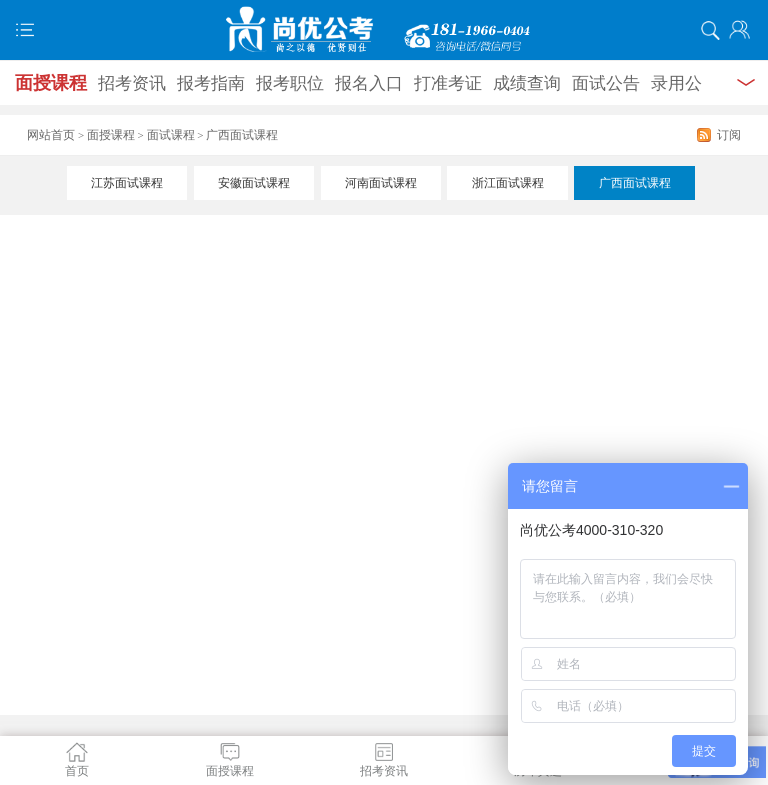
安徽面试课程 (254, 183)
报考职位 (290, 83)
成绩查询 (527, 83)
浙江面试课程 (508, 183)
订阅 (729, 135)
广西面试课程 (635, 183)
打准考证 (448, 83)
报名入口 (369, 83)
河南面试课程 (381, 183)
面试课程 (171, 135)
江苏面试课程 (127, 183)
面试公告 (606, 83)
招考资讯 (132, 83)
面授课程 (51, 83)
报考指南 (211, 83)
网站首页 (51, 135)
